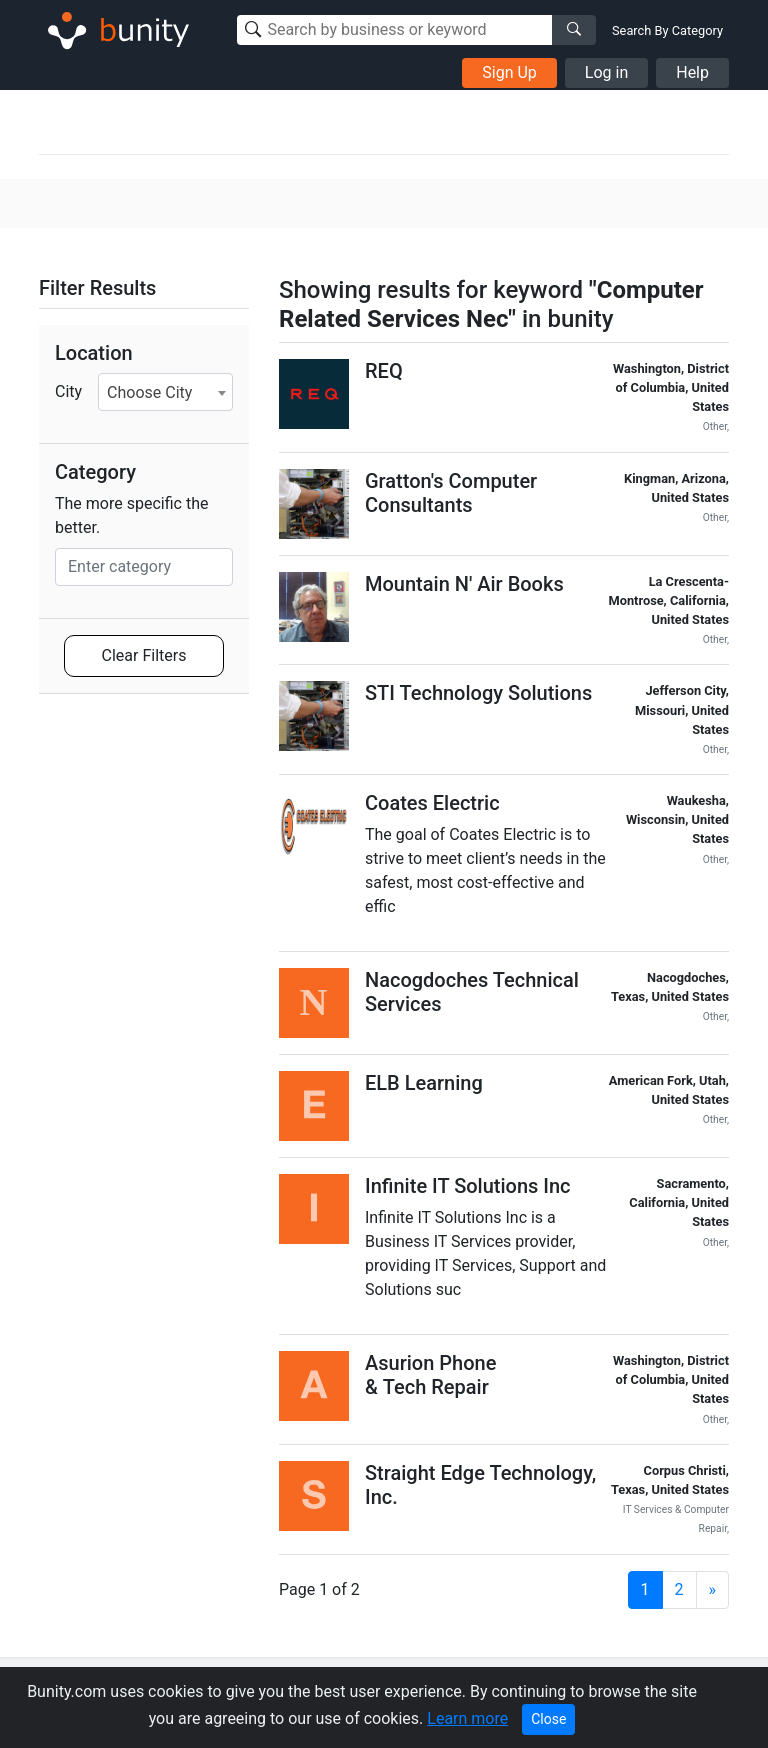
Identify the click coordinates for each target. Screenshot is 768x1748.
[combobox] (165, 392)
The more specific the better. (131, 515)
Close (548, 1719)
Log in (606, 72)
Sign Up (509, 72)
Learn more (467, 1718)
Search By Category (667, 30)
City (68, 391)
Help (692, 72)
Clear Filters (144, 655)
